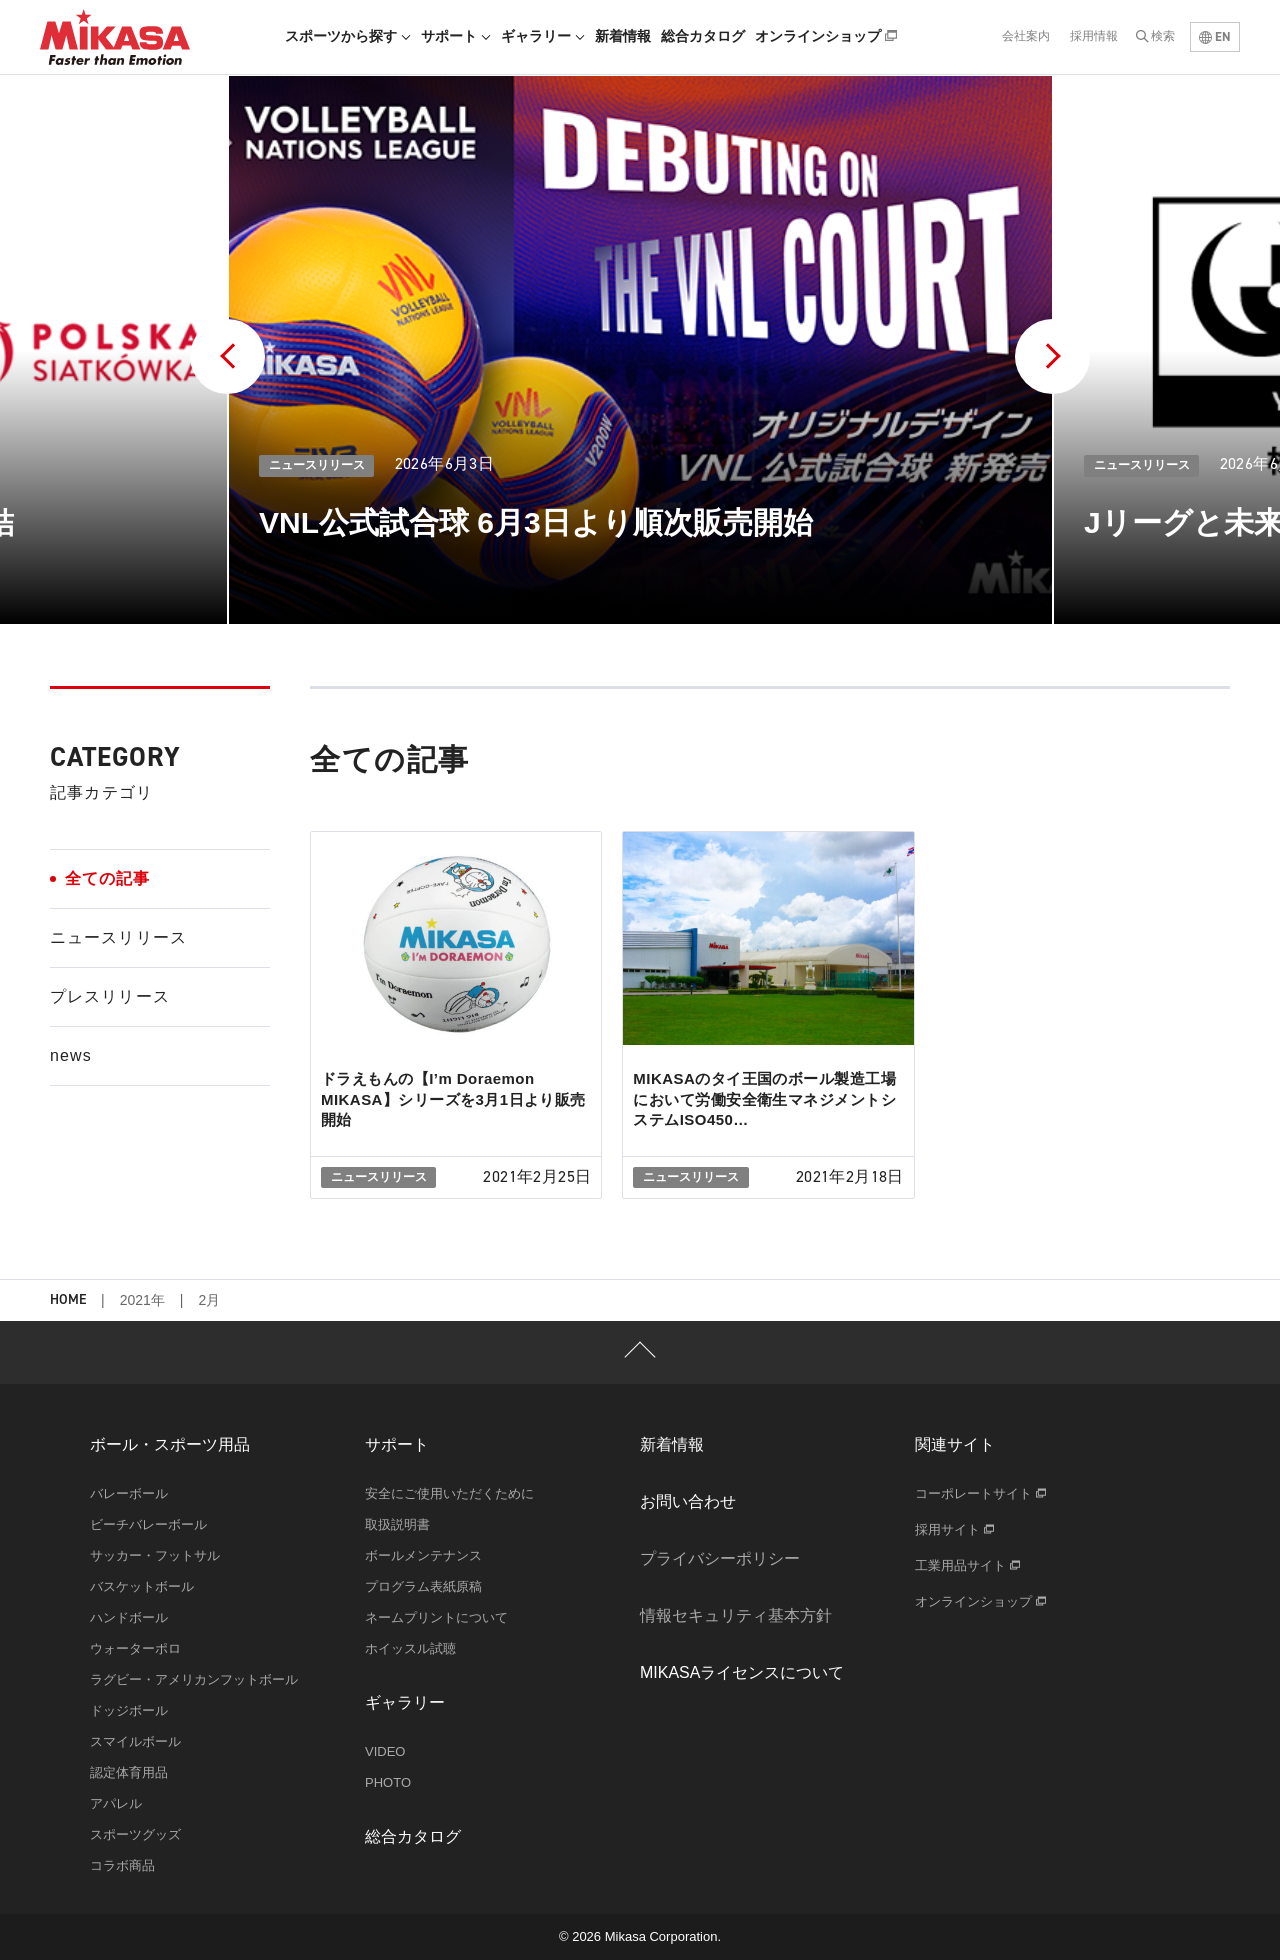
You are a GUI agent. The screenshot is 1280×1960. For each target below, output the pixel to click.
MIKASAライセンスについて (742, 1672)
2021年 (142, 1300)
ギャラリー (543, 36)
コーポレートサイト (980, 1493)
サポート (456, 36)
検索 (1163, 36)
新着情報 (623, 36)
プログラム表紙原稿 (423, 1586)
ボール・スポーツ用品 (170, 1444)
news (71, 1055)
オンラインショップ (826, 36)
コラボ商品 (122, 1865)
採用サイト (954, 1529)
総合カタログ (703, 36)
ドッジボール (129, 1710)
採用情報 (1094, 36)
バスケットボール (142, 1586)
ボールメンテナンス (423, 1555)
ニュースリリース (118, 937)
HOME (68, 1300)
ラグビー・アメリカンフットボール (194, 1679)
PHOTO (388, 1782)
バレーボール (129, 1493)
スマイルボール (135, 1741)
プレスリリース (110, 996)
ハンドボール (129, 1617)
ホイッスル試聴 (410, 1648)
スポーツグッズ (135, 1834)
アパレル (116, 1803)
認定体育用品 (129, 1772)
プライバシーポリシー (720, 1558)
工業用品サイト (967, 1565)
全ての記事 (108, 878)
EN (1215, 36)
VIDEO (385, 1751)
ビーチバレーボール (148, 1524)
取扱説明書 (397, 1524)
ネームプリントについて (436, 1617)
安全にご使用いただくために (449, 1493)
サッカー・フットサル (155, 1555)
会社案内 (1026, 36)
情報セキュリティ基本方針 (736, 1615)
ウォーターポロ (135, 1648)
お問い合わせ (688, 1501)
